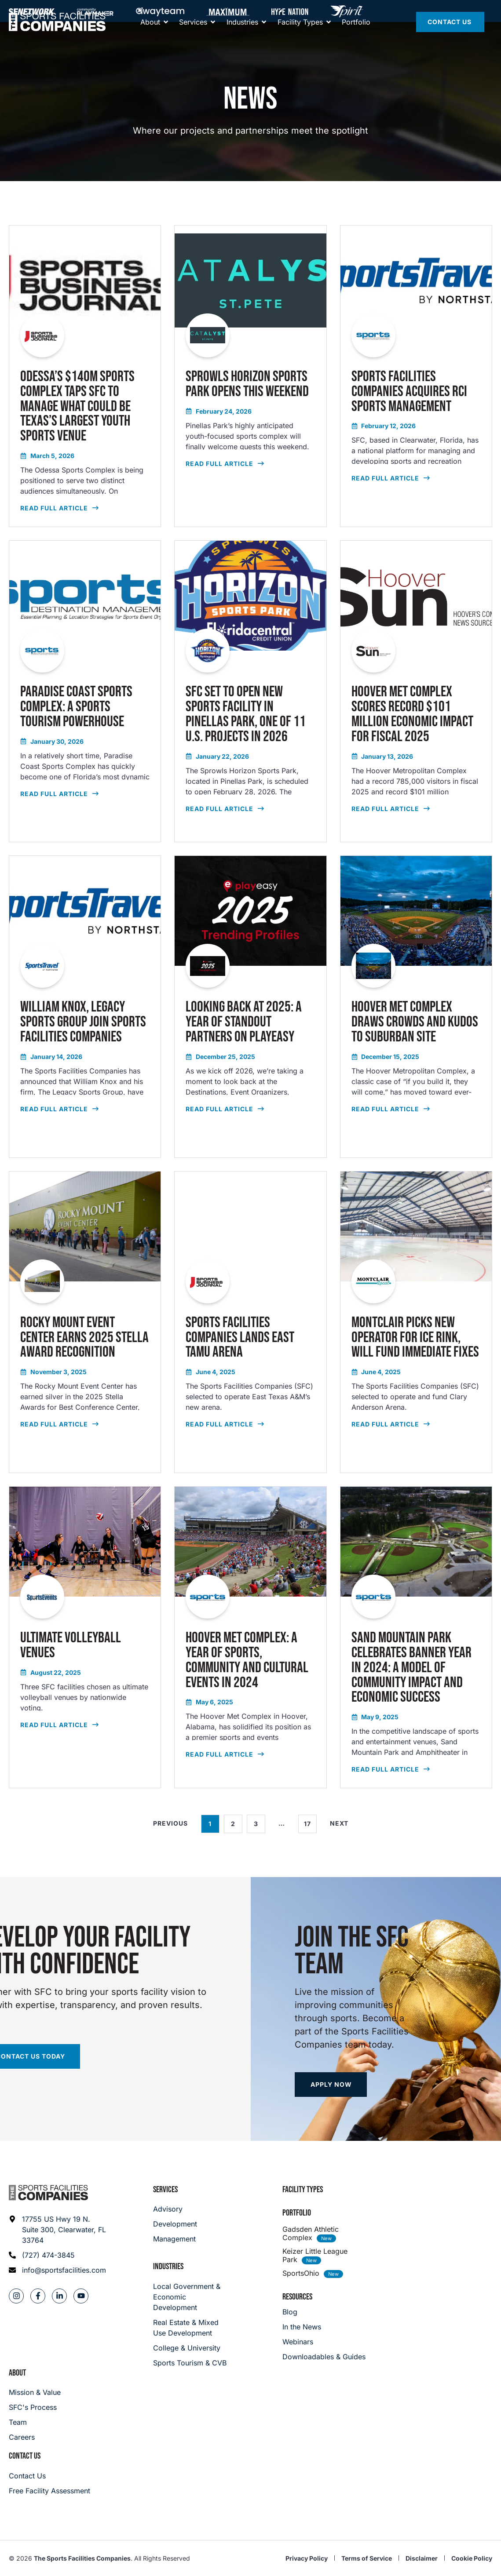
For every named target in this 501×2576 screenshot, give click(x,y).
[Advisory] (175, 2209)
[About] (150, 39)
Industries (168, 2266)
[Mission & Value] (35, 2392)
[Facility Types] (300, 39)
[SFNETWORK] (32, 11)
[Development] (175, 2224)
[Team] (35, 2422)
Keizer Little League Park (314, 2255)
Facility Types (302, 2189)
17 (310, 1821)
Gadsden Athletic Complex (310, 2233)
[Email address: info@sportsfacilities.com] (58, 2270)
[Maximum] (227, 11)
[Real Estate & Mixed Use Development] (190, 2327)
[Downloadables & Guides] (324, 2356)
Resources (297, 2297)
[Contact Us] (450, 39)
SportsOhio (300, 2273)
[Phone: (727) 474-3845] (58, 2255)
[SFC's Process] (35, 2407)
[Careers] (35, 2437)
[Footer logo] (48, 2193)
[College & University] (190, 2348)
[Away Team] (160, 11)
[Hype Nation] (289, 11)
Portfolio (296, 2213)
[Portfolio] (356, 39)
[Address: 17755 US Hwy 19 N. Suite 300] (58, 2229)
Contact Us (24, 2456)
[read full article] (85, 376)
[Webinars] (324, 2341)
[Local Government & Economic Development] (190, 2297)
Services (165, 2189)
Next (339, 1823)
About (17, 2373)
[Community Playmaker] (95, 11)
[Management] (175, 2239)
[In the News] (324, 2326)
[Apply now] (331, 2084)
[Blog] (324, 2312)
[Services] (193, 39)
